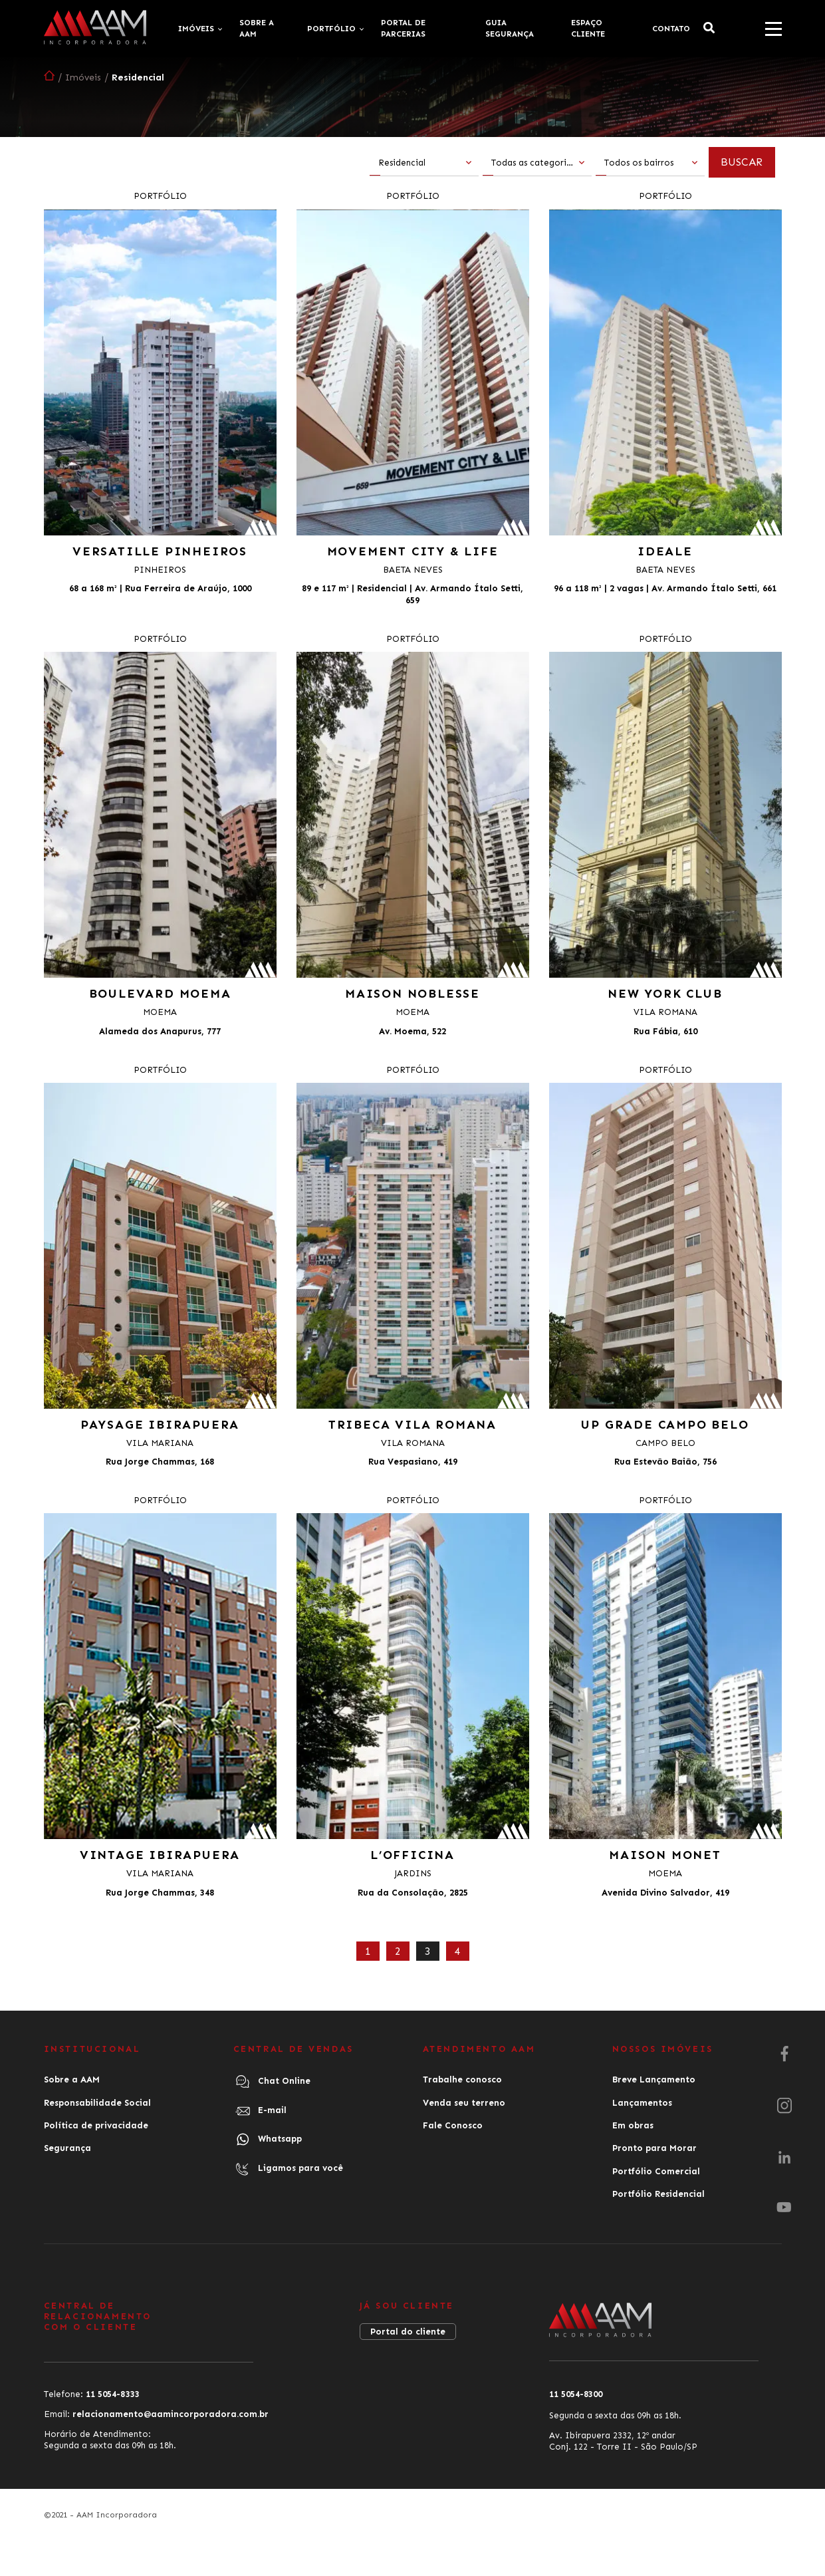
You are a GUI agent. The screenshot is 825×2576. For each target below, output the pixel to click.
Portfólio (331, 28)
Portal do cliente (407, 2330)
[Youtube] (784, 2207)
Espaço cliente (588, 28)
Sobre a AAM (256, 28)
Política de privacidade (96, 2125)
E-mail (260, 2110)
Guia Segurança (509, 28)
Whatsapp (267, 2138)
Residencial (138, 77)
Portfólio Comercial (656, 2170)
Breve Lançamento (653, 2079)
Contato (671, 28)
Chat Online (271, 2081)
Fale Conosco (453, 2125)
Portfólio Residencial (658, 2193)
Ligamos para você (288, 2168)
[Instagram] (784, 2106)
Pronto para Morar (654, 2147)
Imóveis (196, 28)
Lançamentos (642, 2102)
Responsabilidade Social (97, 2102)
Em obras (632, 2125)
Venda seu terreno (464, 2102)
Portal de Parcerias (403, 28)
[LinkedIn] (784, 2158)
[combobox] (424, 163)
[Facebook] (784, 2054)
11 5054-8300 (575, 2393)
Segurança (67, 2147)
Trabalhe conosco (462, 2079)
